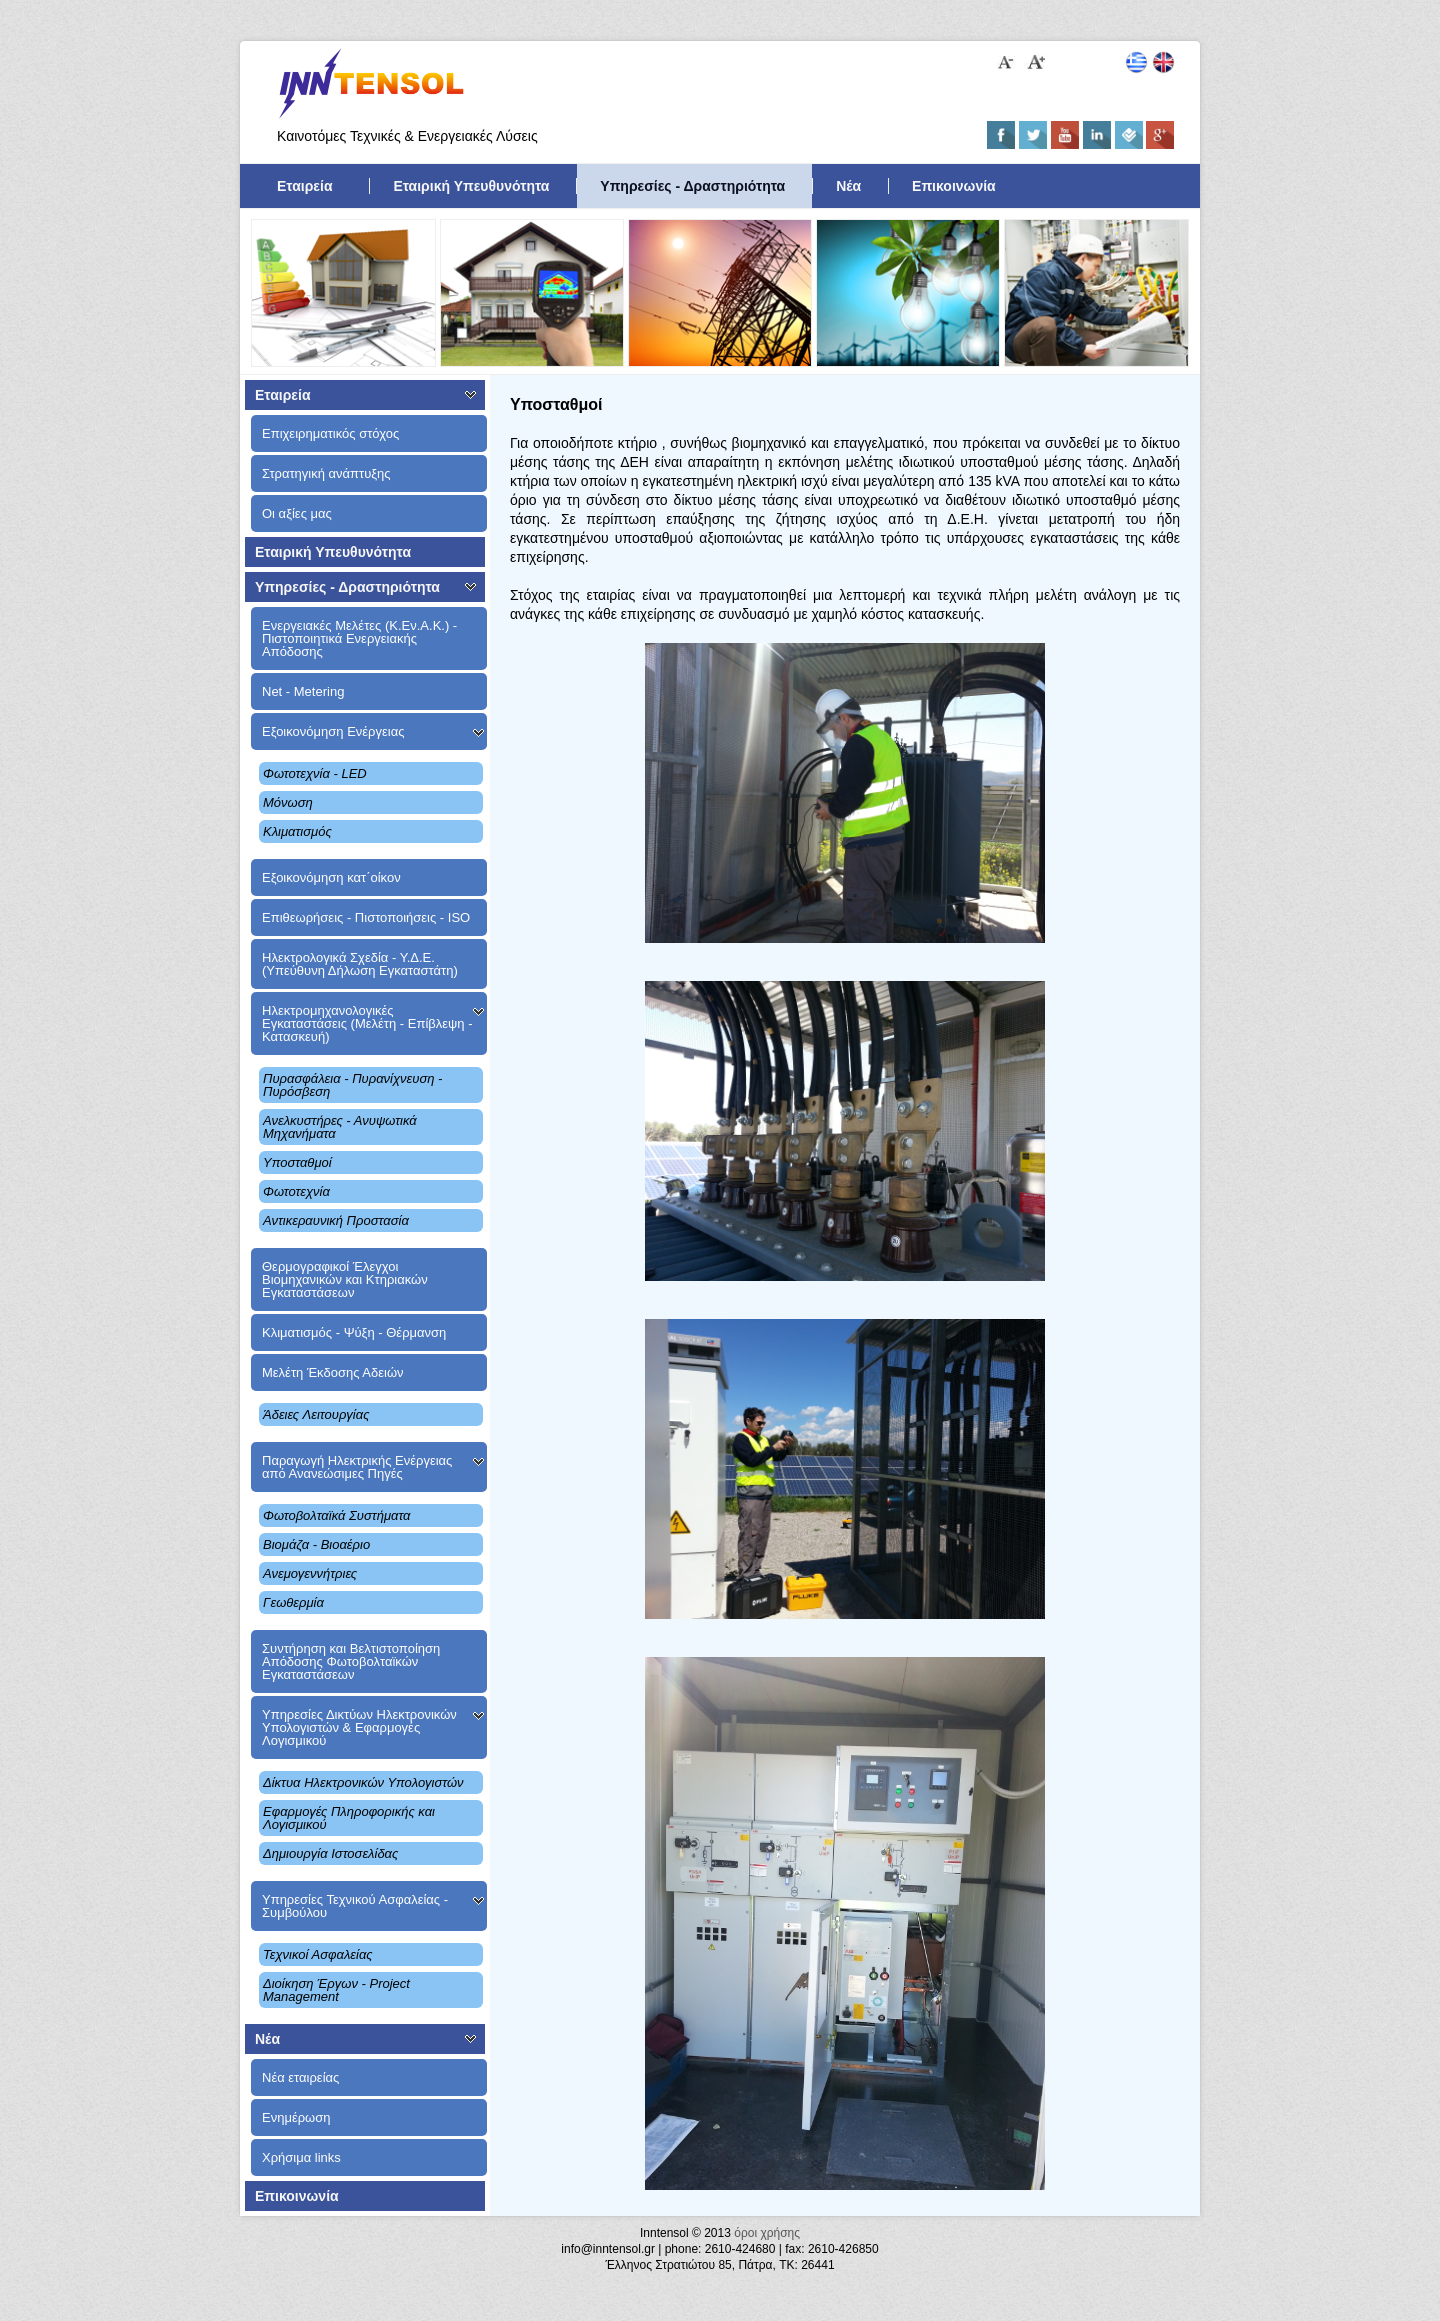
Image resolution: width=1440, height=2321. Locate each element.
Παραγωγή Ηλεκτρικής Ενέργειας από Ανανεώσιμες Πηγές (357, 1467)
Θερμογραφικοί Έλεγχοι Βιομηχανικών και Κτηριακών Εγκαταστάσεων (345, 1279)
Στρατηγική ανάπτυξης (326, 473)
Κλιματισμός (297, 831)
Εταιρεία (305, 186)
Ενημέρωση (296, 2117)
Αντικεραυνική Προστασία (336, 1220)
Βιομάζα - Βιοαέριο (316, 1544)
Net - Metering (303, 691)
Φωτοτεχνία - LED (315, 773)
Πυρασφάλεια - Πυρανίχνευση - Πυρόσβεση (352, 1085)
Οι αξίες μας (297, 513)
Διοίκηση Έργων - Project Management (336, 1990)
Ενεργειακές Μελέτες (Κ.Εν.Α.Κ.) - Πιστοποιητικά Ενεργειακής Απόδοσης (359, 638)
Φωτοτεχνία (296, 1191)
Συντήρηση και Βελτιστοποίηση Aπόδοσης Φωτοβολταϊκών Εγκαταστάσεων (351, 1661)
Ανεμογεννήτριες (310, 1573)
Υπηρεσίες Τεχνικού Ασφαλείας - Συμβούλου (355, 1906)
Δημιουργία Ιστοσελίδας (330, 1853)
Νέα (848, 186)
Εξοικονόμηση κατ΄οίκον (331, 877)
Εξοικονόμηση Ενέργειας (333, 731)
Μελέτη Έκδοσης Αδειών (333, 1372)
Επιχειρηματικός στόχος (330, 433)
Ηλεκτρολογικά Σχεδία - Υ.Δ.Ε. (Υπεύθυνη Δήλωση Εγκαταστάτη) (360, 964)
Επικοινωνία (954, 186)
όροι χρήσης (767, 2233)
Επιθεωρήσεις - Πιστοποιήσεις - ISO (366, 917)
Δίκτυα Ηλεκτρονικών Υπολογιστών (363, 1782)
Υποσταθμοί (297, 1162)
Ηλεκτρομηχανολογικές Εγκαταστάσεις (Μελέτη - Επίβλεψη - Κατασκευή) (367, 1023)
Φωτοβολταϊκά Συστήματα (337, 1515)
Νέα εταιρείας (300, 2077)
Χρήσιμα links (301, 2157)
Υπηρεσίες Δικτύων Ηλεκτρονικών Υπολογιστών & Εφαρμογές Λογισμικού (359, 1727)
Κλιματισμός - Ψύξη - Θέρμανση (354, 1332)
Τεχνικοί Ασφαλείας (318, 1954)
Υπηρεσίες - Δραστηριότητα (692, 186)
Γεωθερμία (293, 1602)
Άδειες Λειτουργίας (316, 1414)
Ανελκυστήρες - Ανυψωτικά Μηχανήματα (340, 1127)
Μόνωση (288, 802)
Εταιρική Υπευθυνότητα (471, 186)
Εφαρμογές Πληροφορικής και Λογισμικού (349, 1818)
